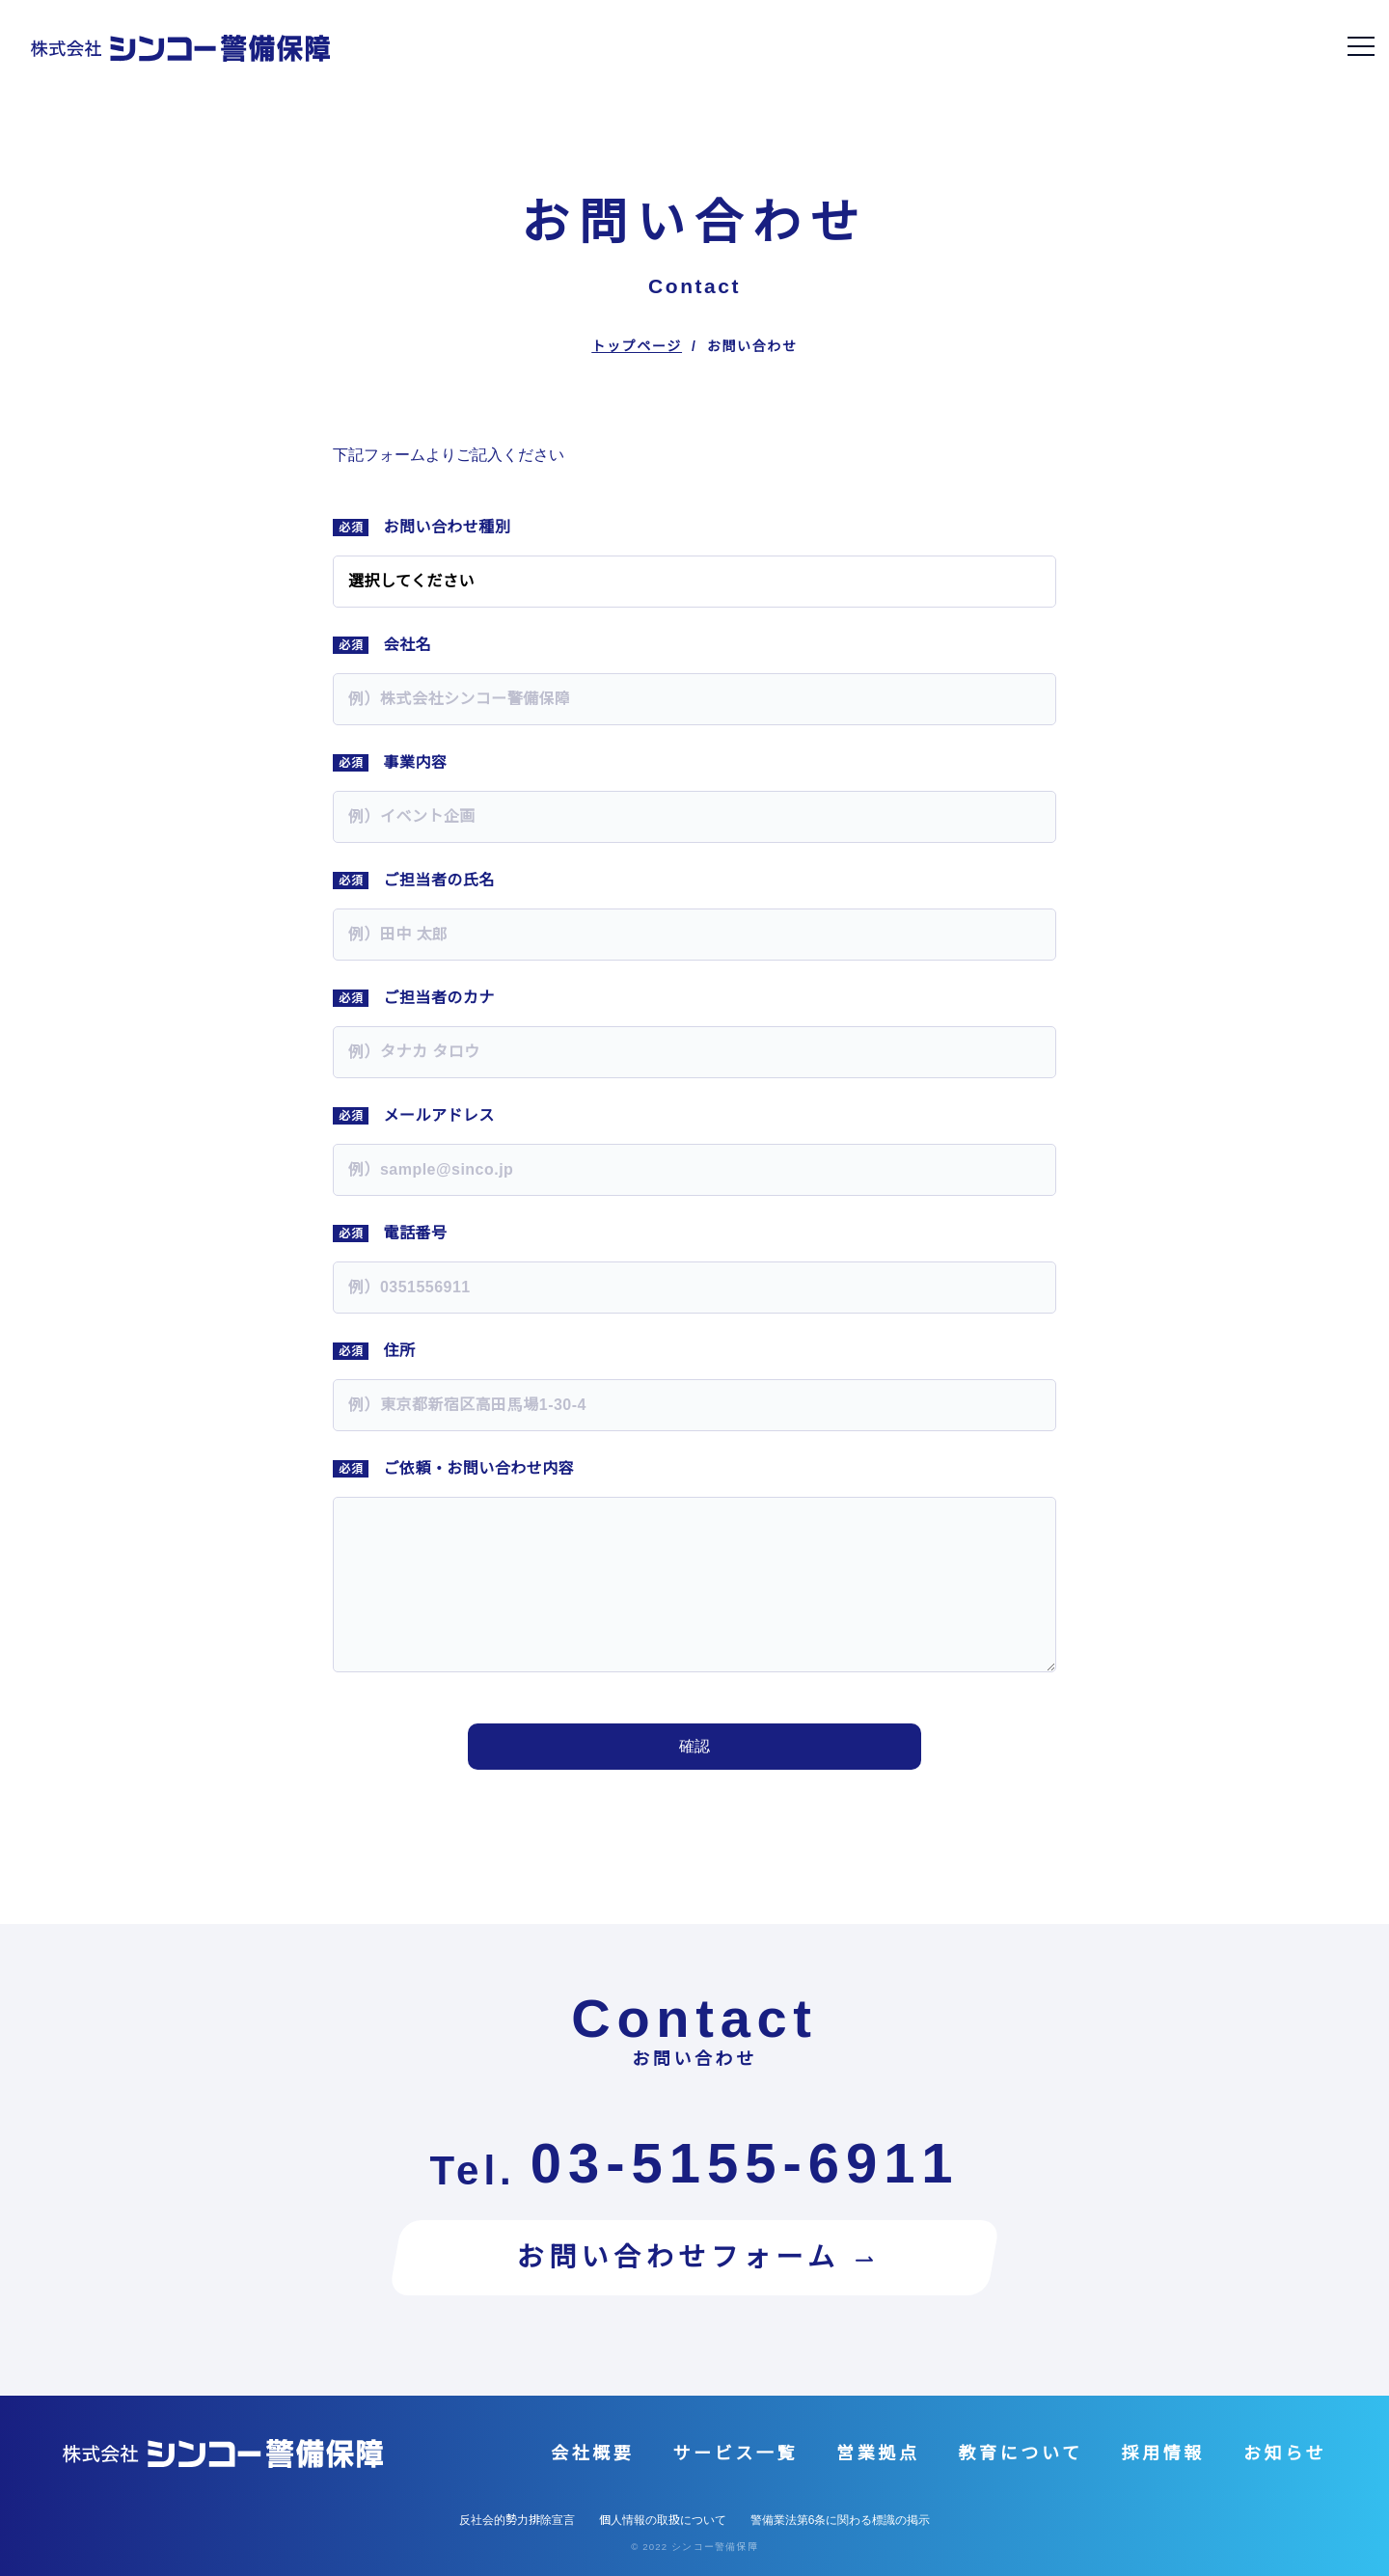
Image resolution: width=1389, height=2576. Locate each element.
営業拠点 (877, 2453)
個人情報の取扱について (662, 2520)
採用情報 (1163, 2453)
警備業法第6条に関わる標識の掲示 (840, 2520)
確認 (694, 1746)
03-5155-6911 (745, 2163)
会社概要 (592, 2453)
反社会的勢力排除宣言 (517, 2520)
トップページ (636, 346)
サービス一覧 (735, 2453)
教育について (1020, 2453)
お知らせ (1284, 2453)
